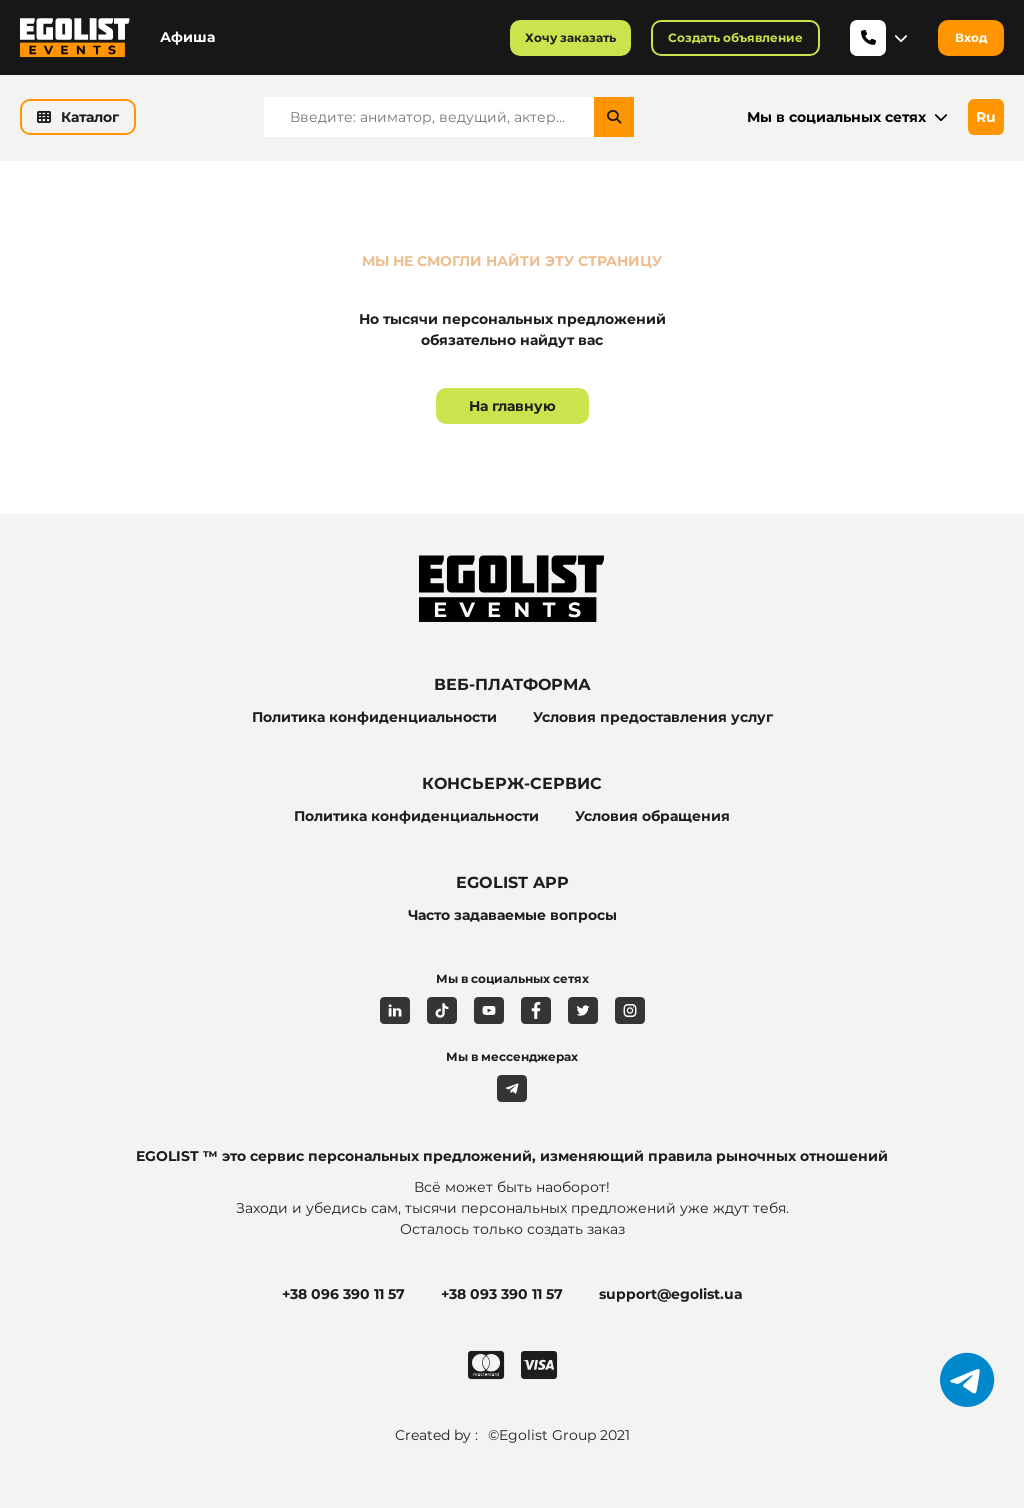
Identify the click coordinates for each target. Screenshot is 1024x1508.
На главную (512, 406)
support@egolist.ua (671, 1294)
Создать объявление (735, 37)
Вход (971, 37)
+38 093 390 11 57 (502, 1294)
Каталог (78, 117)
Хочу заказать (570, 37)
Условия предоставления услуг (653, 717)
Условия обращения (652, 816)
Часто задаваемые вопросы (512, 915)
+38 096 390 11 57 (343, 1294)
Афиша (187, 37)
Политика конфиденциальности (374, 717)
